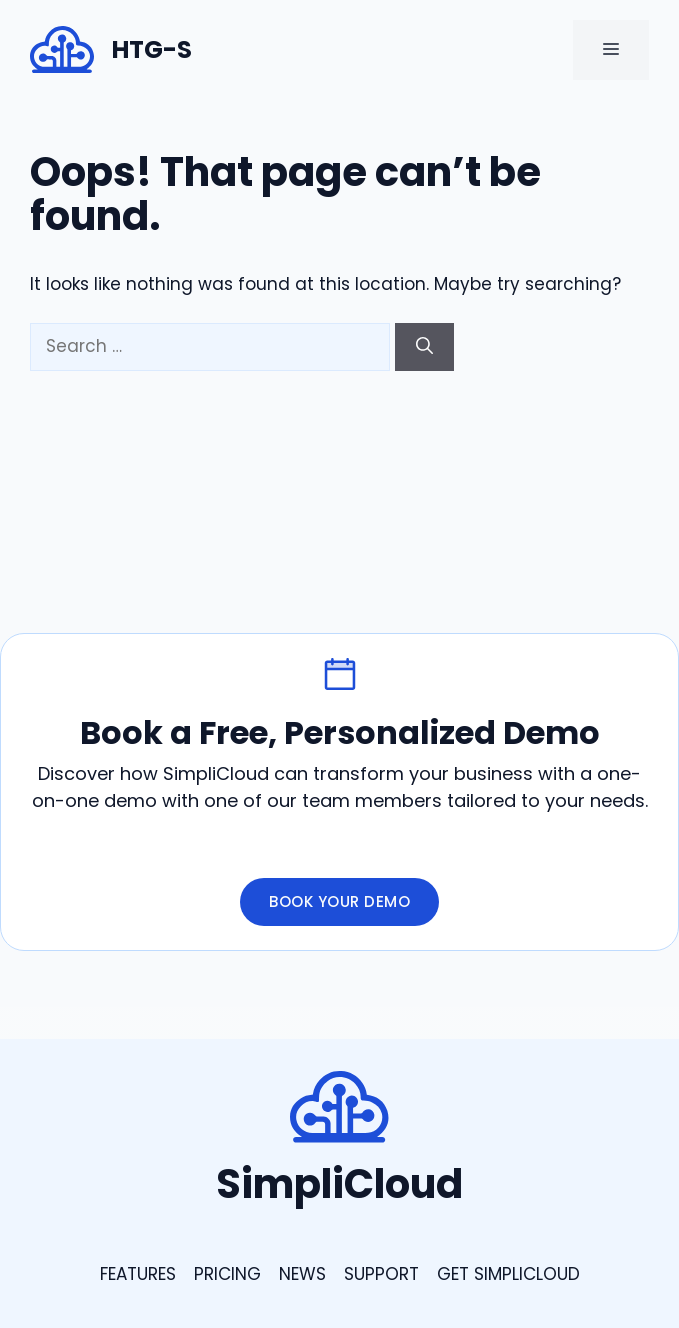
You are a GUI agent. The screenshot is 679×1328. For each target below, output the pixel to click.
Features (138, 1274)
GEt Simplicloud (508, 1274)
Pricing (227, 1274)
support (381, 1274)
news (302, 1274)
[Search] (424, 347)
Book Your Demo (339, 901)
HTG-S (152, 49)
